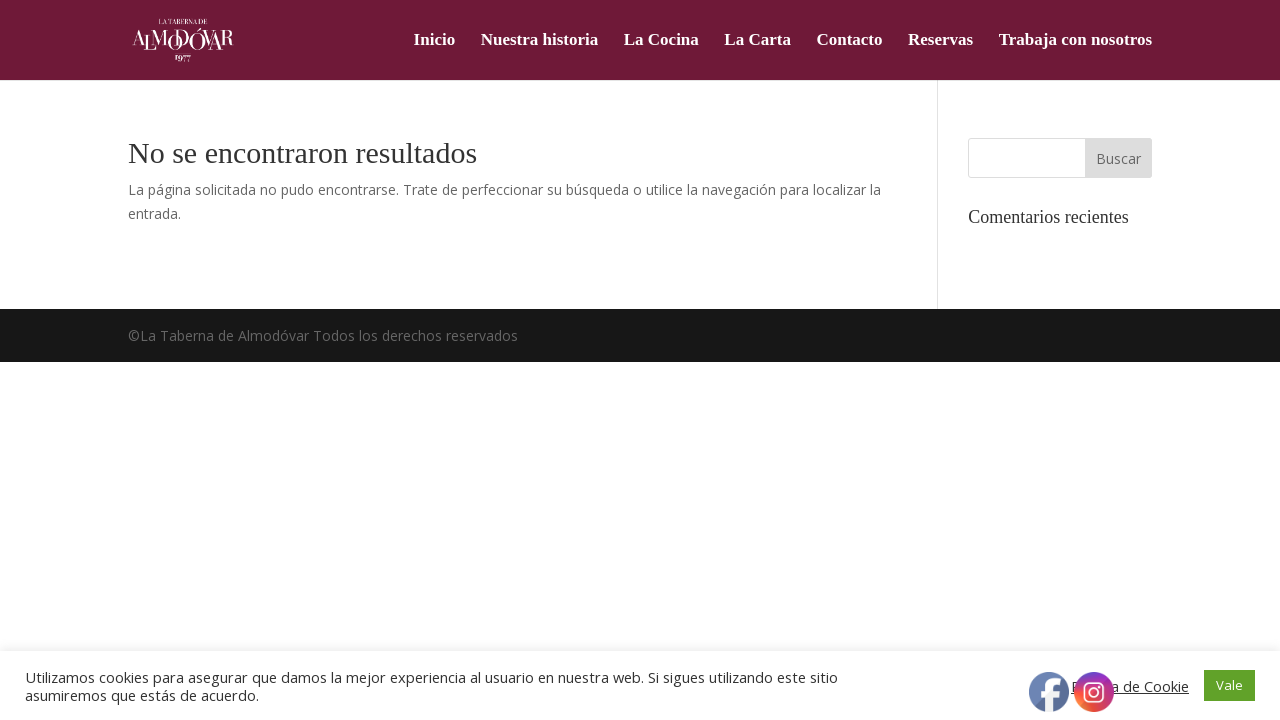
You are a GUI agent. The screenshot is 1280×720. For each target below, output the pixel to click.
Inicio (435, 41)
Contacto (849, 41)
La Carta (757, 41)
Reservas (940, 41)
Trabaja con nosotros (1075, 41)
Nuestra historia (540, 41)
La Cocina (661, 41)
